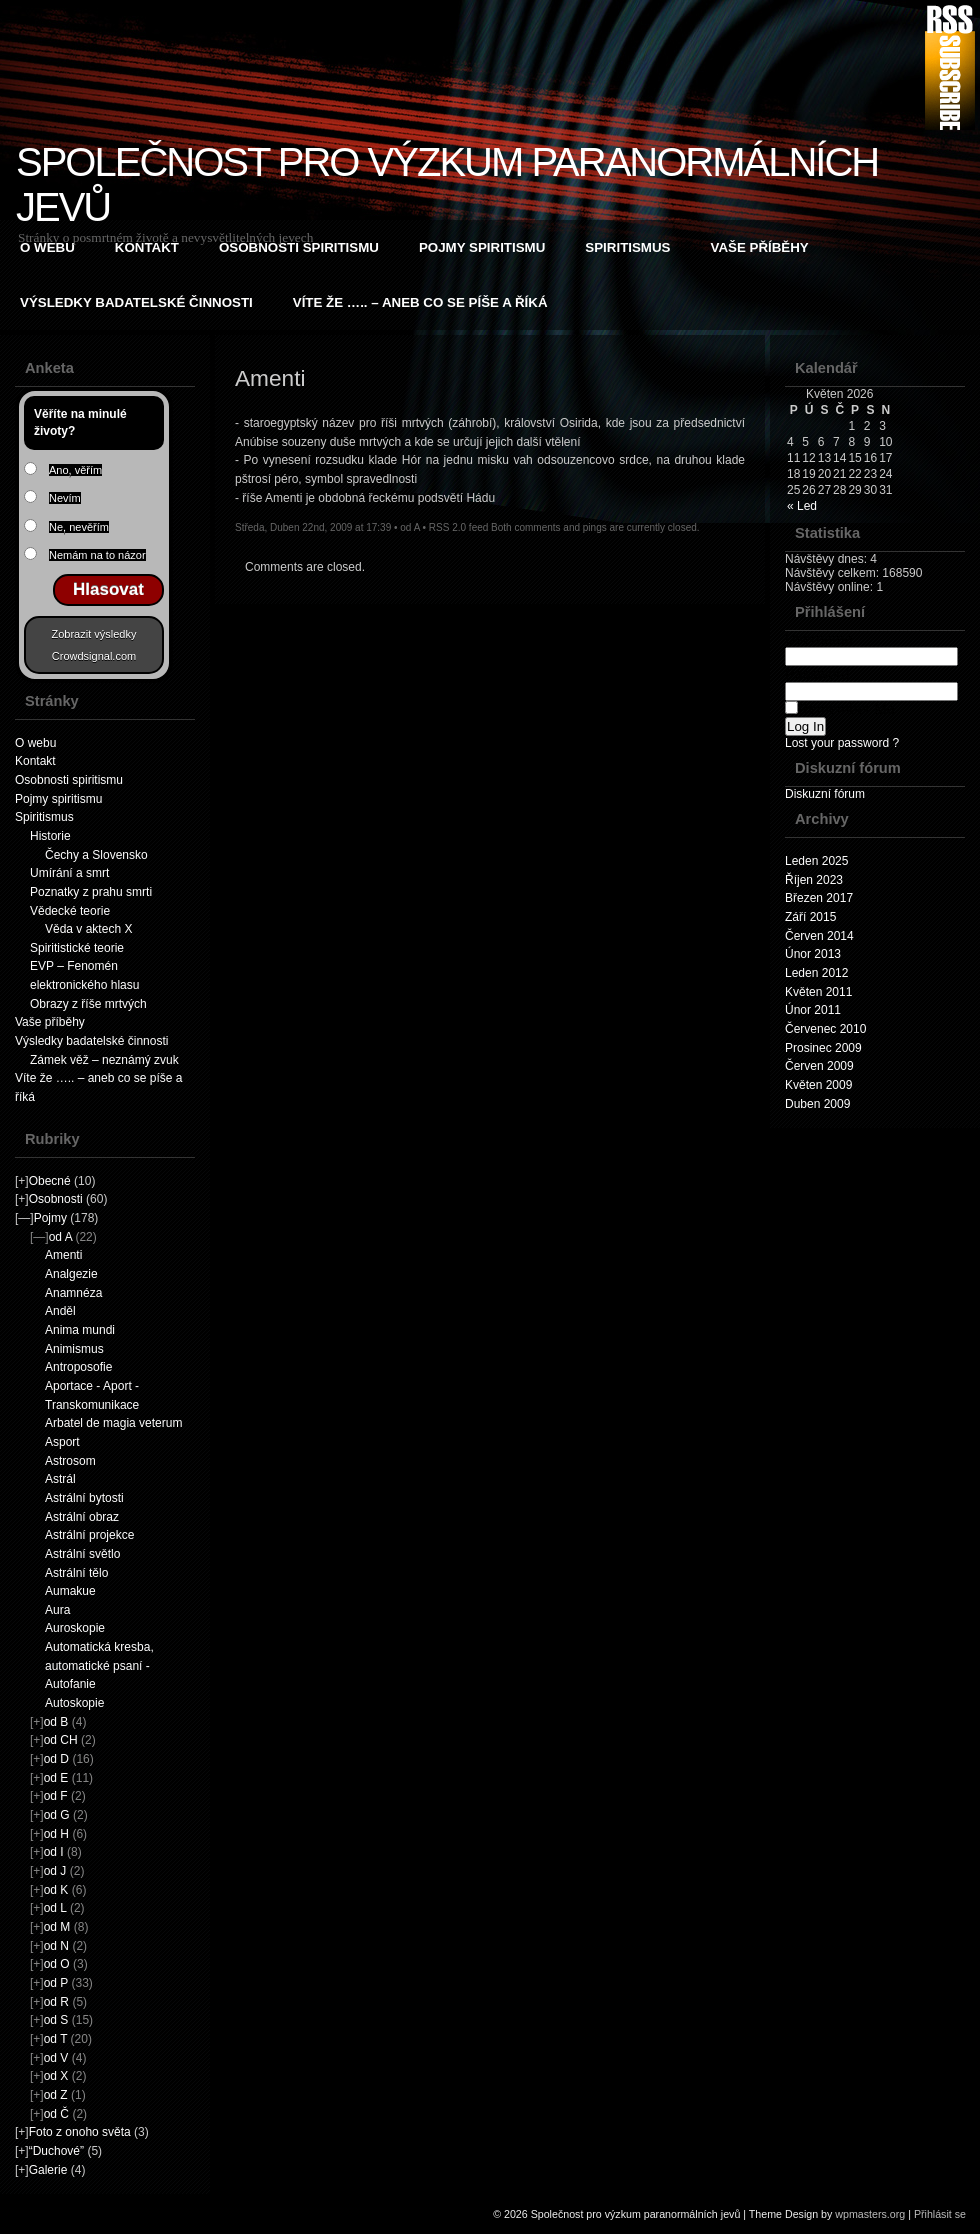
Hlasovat (108, 589)
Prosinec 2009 (823, 1048)
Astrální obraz (82, 1517)
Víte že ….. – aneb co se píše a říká (420, 302)
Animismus (74, 1349)
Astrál (60, 1479)
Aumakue (70, 1591)
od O (57, 1964)
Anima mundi (80, 1330)
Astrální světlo (82, 1554)
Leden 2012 (816, 973)
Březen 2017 (819, 898)
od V (56, 2058)
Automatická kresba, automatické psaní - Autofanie (99, 1665)
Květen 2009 (818, 1085)
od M (57, 1927)
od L (55, 1908)
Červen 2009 (819, 1066)
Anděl (60, 1311)
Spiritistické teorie (77, 948)
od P (56, 1983)
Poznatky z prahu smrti (91, 892)
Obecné (50, 1181)
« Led (802, 506)
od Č (56, 2114)
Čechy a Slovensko (96, 855)
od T (56, 2039)
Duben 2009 (817, 1104)
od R (56, 2002)
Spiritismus (627, 247)
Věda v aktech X (88, 929)
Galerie (48, 2170)
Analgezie (71, 1274)
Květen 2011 (818, 992)
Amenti (63, 1255)
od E (56, 1778)
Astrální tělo (76, 1573)
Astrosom (70, 1461)
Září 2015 (810, 917)
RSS (950, 67)
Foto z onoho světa (80, 2132)
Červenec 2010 (825, 1029)
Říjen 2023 (814, 880)
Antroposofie (78, 1367)
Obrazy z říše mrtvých (88, 1004)
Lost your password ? (842, 743)
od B (56, 1722)
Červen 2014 (819, 936)
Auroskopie (75, 1628)
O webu (47, 247)
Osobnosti (56, 1199)
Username (871, 647)
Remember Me (840, 709)
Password (871, 682)
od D (56, 1759)
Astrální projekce (89, 1535)
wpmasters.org (870, 2214)
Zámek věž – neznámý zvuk (104, 1060)
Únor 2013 (813, 954)
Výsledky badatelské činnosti (136, 302)
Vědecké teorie (70, 911)
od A (60, 1237)
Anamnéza (73, 1293)
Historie (50, 836)
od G (57, 1815)
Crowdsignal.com (94, 656)
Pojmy (50, 1218)
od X (56, 2076)
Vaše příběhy (760, 247)
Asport (62, 1442)
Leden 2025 (816, 861)
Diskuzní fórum (825, 794)
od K (56, 1890)
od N (56, 1946)
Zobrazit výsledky (94, 634)
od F (56, 1796)
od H (56, 1834)
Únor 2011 (813, 1010)
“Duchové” (56, 2151)
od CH (61, 1740)
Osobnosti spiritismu (299, 247)
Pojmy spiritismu (482, 247)
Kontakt (147, 247)
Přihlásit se (940, 2214)
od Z (56, 2095)
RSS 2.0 (447, 527)
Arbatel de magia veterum (113, 1423)
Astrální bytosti (84, 1498)
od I (54, 1852)
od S (56, 2020)
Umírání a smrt (69, 873)
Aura (57, 1610)
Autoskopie (74, 1703)
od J (55, 1871)
